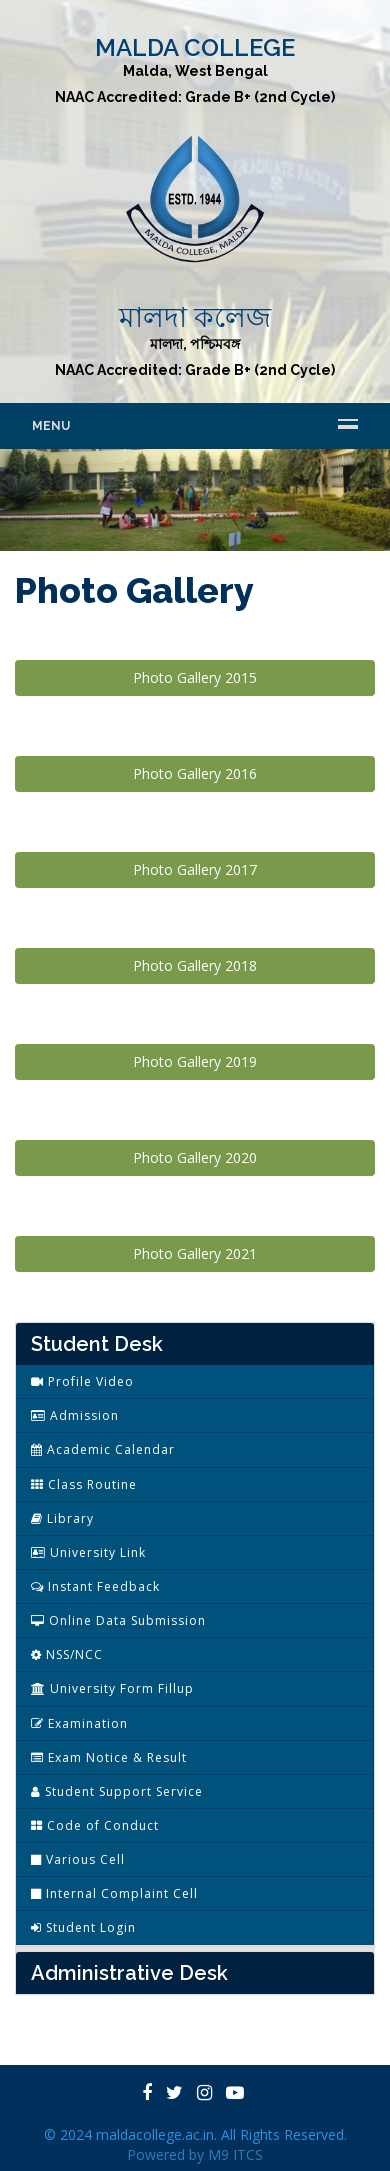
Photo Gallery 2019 (195, 1061)
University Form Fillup (112, 1688)
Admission (75, 1415)
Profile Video (82, 1381)
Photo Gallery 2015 (195, 677)
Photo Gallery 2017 (195, 869)
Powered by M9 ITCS (195, 2154)
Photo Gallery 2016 (195, 773)
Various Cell (78, 1859)
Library (62, 1518)
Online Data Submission (118, 1620)
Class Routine (84, 1484)
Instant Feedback (95, 1586)
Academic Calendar (103, 1449)
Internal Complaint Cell (114, 1893)
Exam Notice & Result (109, 1757)
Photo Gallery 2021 (195, 1253)
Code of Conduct (95, 1825)
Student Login (83, 1927)
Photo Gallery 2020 (195, 1157)
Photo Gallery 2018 (195, 965)
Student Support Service (117, 1791)
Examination (79, 1723)
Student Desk (97, 1344)
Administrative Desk (129, 1973)
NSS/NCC (67, 1654)
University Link (88, 1552)
